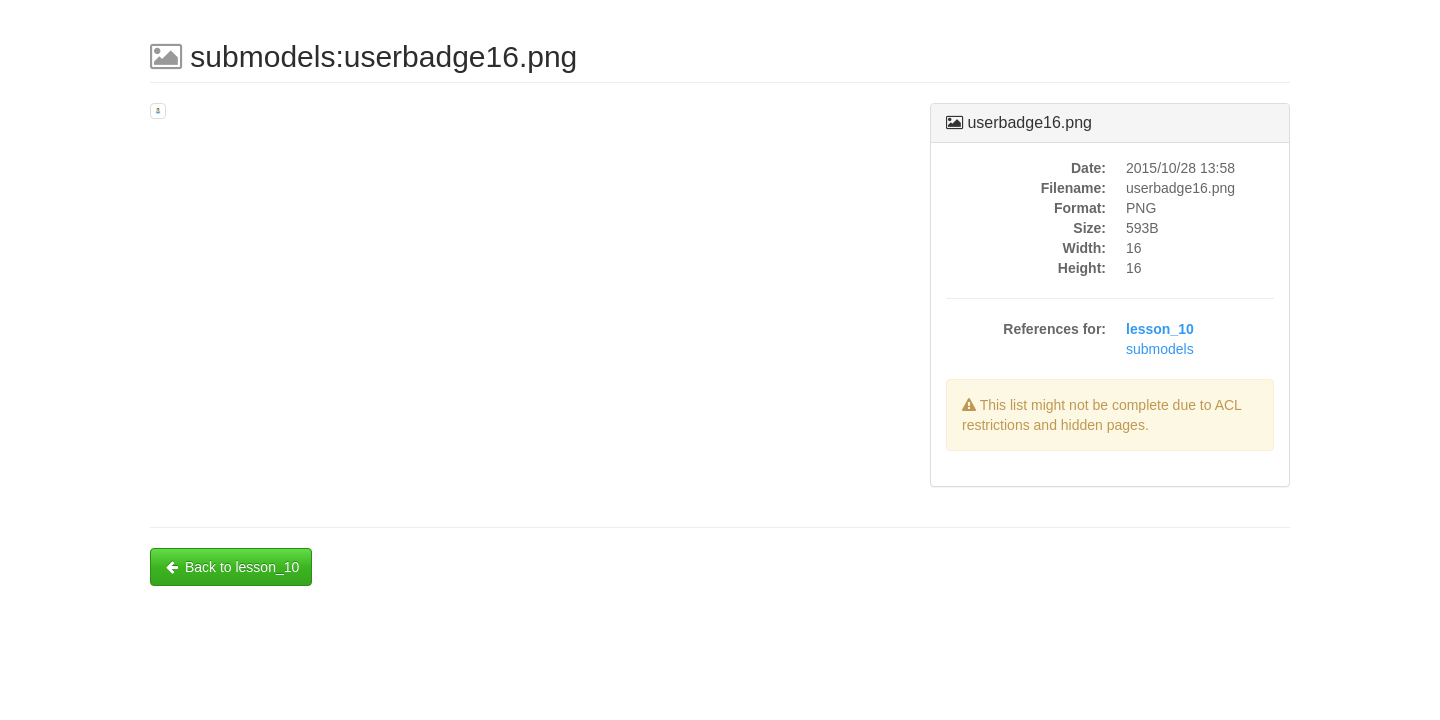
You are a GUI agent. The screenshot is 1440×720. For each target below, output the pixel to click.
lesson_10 (1160, 329)
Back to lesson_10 (231, 567)
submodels (1160, 349)
